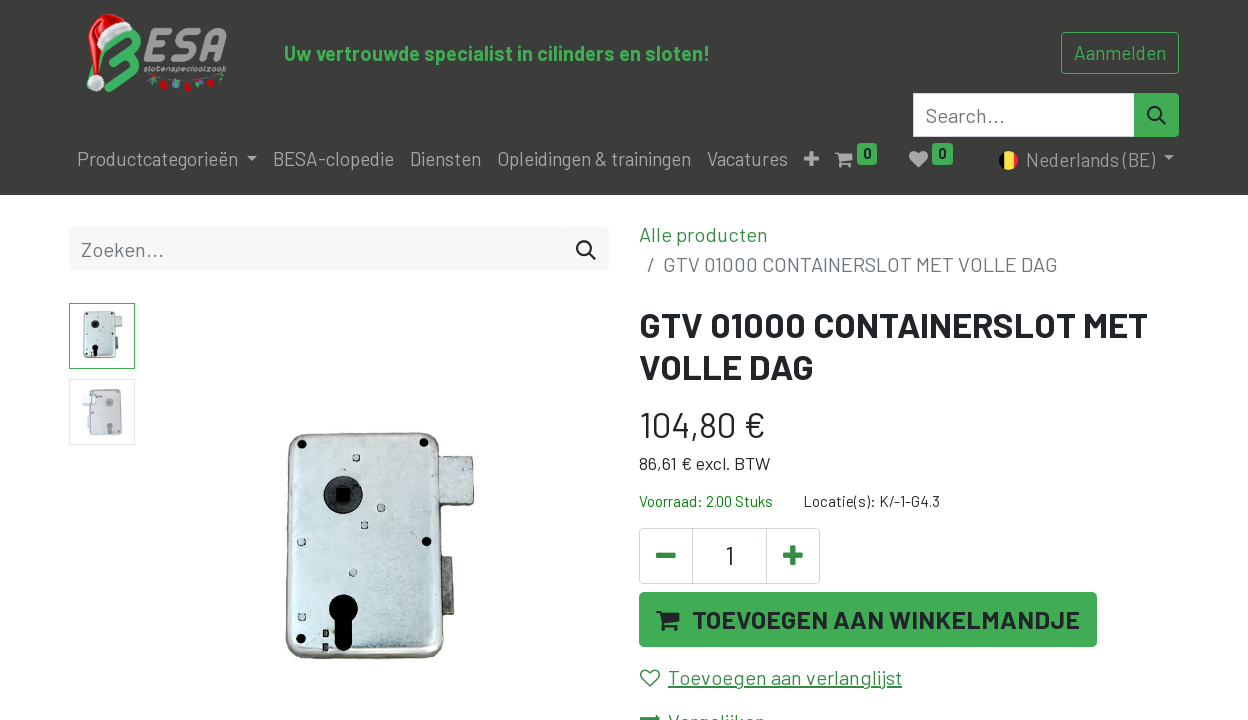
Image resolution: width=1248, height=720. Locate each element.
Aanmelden (1120, 52)
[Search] (1156, 115)
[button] (811, 159)
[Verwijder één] (666, 556)
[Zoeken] (586, 249)
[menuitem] (333, 159)
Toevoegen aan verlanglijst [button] (771, 677)
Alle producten (703, 234)
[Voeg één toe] (793, 556)
